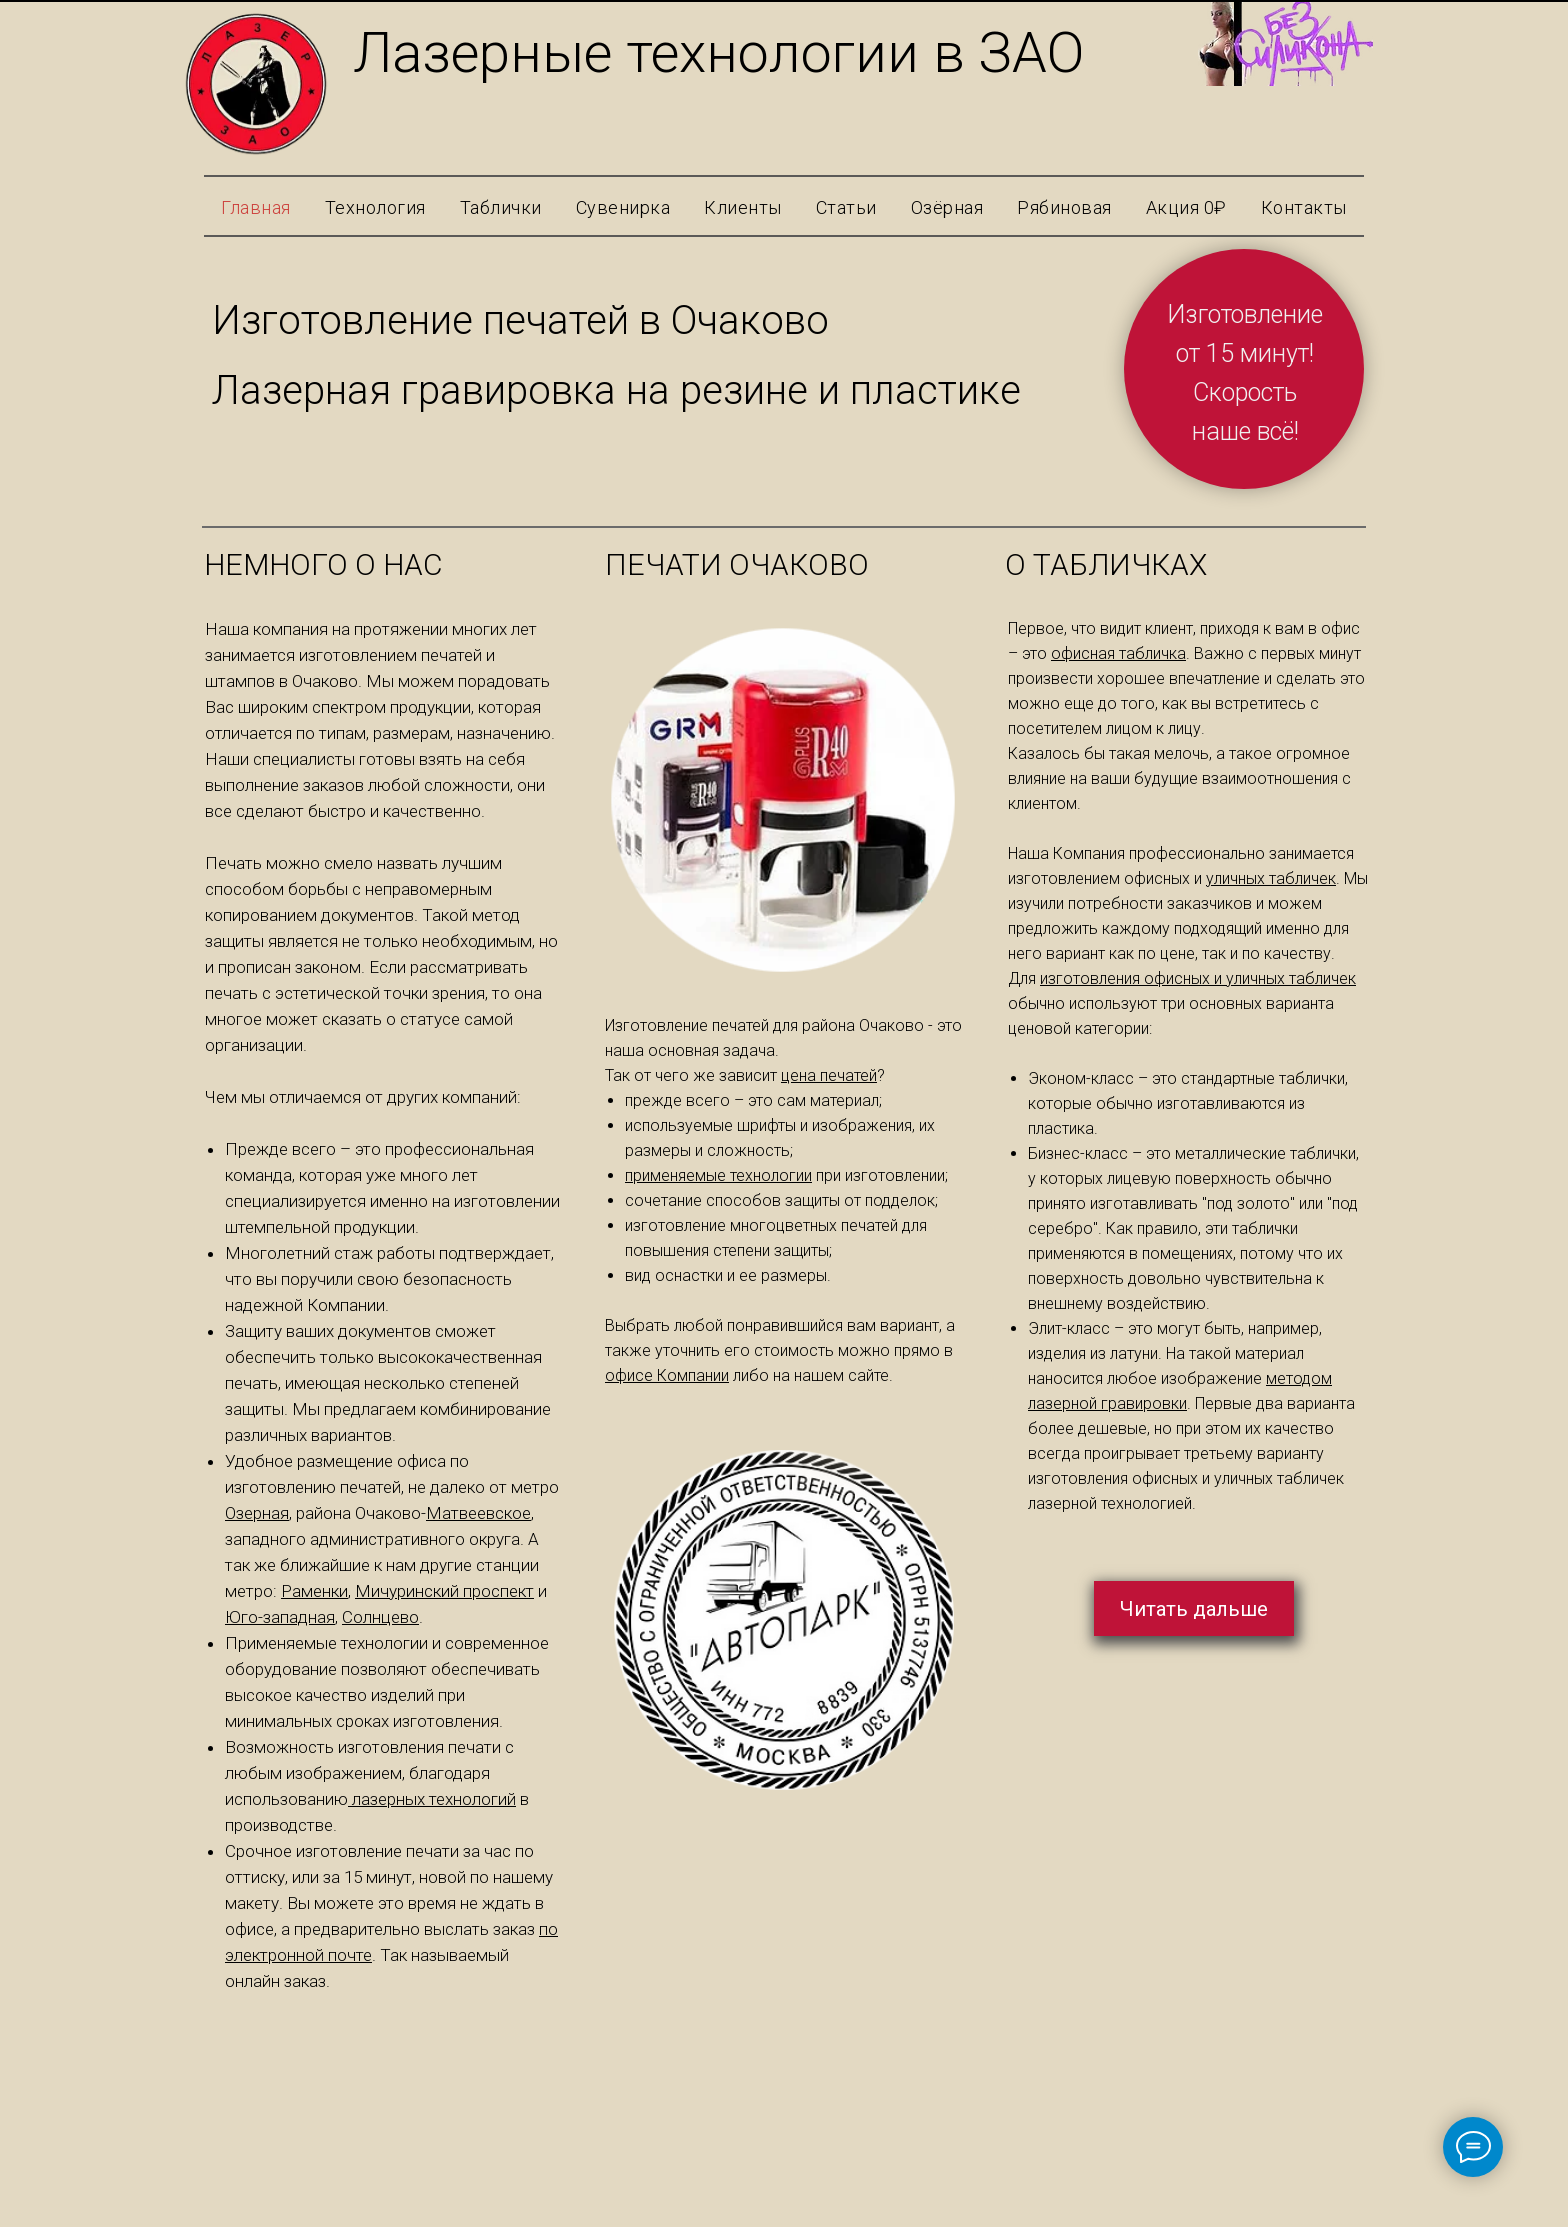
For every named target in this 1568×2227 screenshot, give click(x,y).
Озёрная (947, 207)
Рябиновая (1064, 207)
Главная (256, 207)
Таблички (501, 207)
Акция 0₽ (1186, 207)
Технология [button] (375, 207)
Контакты (1304, 207)
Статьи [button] (846, 207)
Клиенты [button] (743, 207)
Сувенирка (623, 207)
